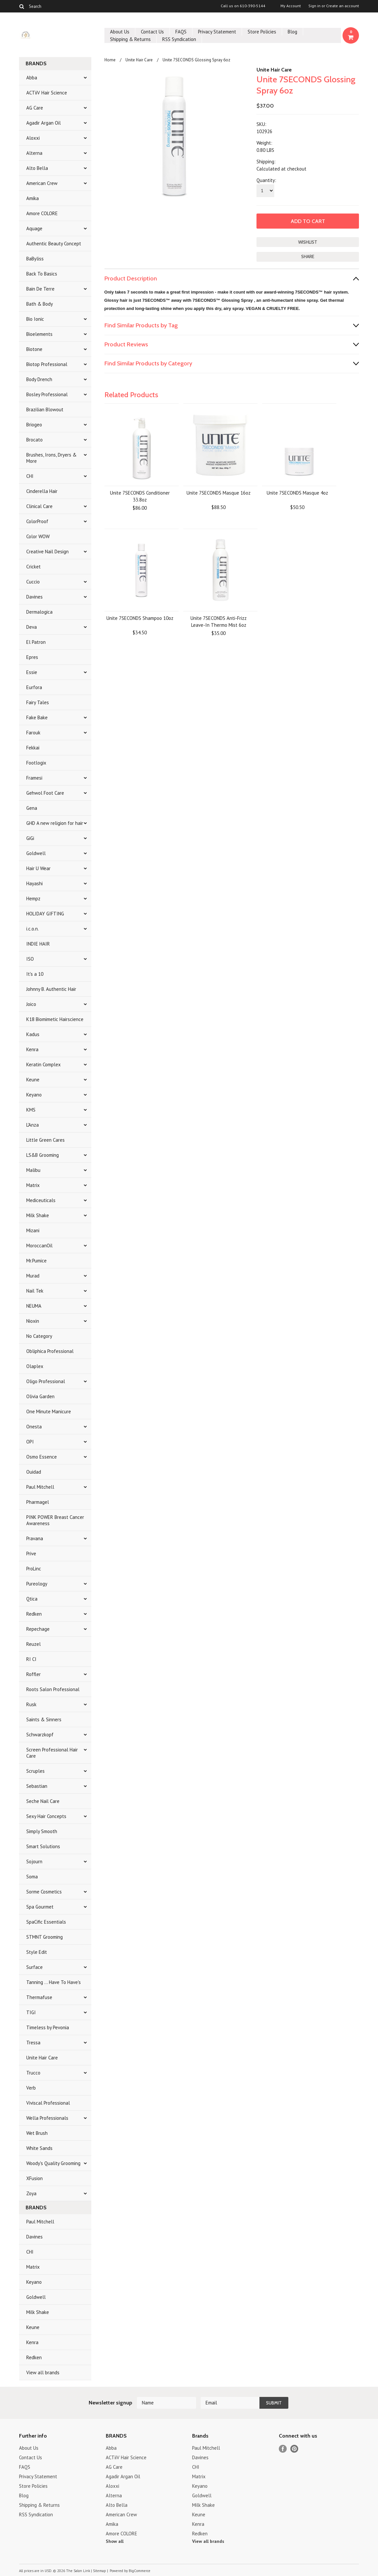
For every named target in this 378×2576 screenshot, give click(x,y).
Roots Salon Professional (52, 1689)
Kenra (32, 1049)
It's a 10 (34, 974)
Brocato (34, 440)
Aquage (34, 228)
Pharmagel (37, 1502)
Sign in (314, 6)
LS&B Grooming (42, 1155)
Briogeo (34, 424)
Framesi (34, 778)
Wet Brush (37, 2133)
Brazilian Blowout (44, 409)
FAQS (181, 32)
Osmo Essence (41, 1457)
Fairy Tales (37, 702)
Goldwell (36, 853)
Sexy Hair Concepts (46, 1816)
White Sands (39, 2148)
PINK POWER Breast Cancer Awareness (55, 1520)
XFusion (34, 2178)
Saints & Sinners (43, 1719)
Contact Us (152, 32)
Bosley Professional (47, 394)
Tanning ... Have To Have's (53, 1982)
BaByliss (35, 259)
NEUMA (33, 1306)
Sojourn (34, 1861)
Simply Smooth (41, 1831)
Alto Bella (37, 168)
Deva (31, 627)
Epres (32, 657)
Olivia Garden (40, 1396)
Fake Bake (37, 717)
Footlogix (36, 763)
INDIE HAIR (38, 944)
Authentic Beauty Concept (53, 243)
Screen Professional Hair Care (52, 1753)
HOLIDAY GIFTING (45, 913)
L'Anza (32, 1125)
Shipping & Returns (130, 39)
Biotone (34, 349)
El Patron (36, 642)
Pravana (34, 1538)
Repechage (38, 1629)
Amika (32, 198)
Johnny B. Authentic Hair (51, 989)
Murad (32, 1276)
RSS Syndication (179, 39)
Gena (31, 808)
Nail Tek (34, 1291)
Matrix (33, 1185)
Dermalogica (39, 612)
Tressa (33, 2042)
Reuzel (33, 1644)
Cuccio (33, 582)
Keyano (34, 1095)
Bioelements (39, 334)
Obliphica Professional (50, 1351)
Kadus (32, 1034)
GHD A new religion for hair (54, 823)
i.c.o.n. (32, 929)
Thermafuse (39, 1997)
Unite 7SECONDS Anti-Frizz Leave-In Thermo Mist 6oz (218, 621)
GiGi (30, 838)
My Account (290, 6)
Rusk (31, 1704)
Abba (31, 77)
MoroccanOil (39, 1245)
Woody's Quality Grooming (53, 2163)
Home (110, 60)
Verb (31, 2088)
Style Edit (36, 1952)
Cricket (33, 566)
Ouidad (33, 1472)
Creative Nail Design (47, 551)
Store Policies (262, 32)
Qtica (31, 1599)
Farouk (33, 732)
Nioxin (32, 1321)
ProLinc (33, 1568)
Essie (31, 672)
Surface (34, 1967)
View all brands (42, 2372)
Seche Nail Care (42, 1801)
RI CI (31, 1659)
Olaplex (34, 1366)
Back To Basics (41, 274)
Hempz (33, 898)
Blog (292, 32)
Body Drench (39, 379)
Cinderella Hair (41, 491)
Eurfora (34, 687)
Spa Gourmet (40, 1907)
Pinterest (294, 2449)
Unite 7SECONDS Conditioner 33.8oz (140, 496)
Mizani (32, 1230)
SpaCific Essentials (46, 1922)
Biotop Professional (46, 364)
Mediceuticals (41, 1200)
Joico (31, 1004)
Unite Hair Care (42, 2058)
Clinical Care (39, 506)
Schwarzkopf (40, 1734)
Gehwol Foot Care (45, 793)
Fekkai (32, 748)
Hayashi (34, 883)
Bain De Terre (40, 289)
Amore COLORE (42, 213)
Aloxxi (33, 138)
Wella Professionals (47, 2118)
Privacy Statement (217, 32)
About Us (119, 32)
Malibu (33, 1170)
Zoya (31, 2193)
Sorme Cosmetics (44, 1892)
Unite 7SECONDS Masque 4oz (297, 493)
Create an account (342, 6)
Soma (32, 1876)
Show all (114, 2541)
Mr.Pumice (36, 1260)
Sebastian (36, 1786)
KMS (30, 1110)
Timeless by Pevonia (47, 2027)
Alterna (34, 153)
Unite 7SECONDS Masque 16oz (219, 493)
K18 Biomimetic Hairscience (54, 1019)
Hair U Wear (38, 868)
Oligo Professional (45, 1381)
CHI (29, 476)
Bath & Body (39, 304)
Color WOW (38, 536)
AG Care (34, 108)
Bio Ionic (35, 319)
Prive (31, 1553)
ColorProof (37, 521)
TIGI (31, 2012)
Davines (34, 597)
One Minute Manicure (48, 1411)
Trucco (33, 2073)
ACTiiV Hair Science (46, 93)
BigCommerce (139, 2570)
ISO (30, 959)
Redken (34, 1614)
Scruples (35, 1771)
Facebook (283, 2449)
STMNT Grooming (44, 1937)
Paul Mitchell (40, 1487)
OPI (30, 1442)
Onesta (34, 1426)
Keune (32, 1079)
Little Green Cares (45, 1140)
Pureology (36, 1584)
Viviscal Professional (48, 2103)
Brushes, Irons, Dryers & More (51, 458)
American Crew (41, 183)
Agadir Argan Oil (43, 123)
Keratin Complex (43, 1064)
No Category (39, 1336)
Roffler (33, 1674)
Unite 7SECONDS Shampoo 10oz (139, 618)
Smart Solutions (43, 1846)
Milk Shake (37, 1215)
